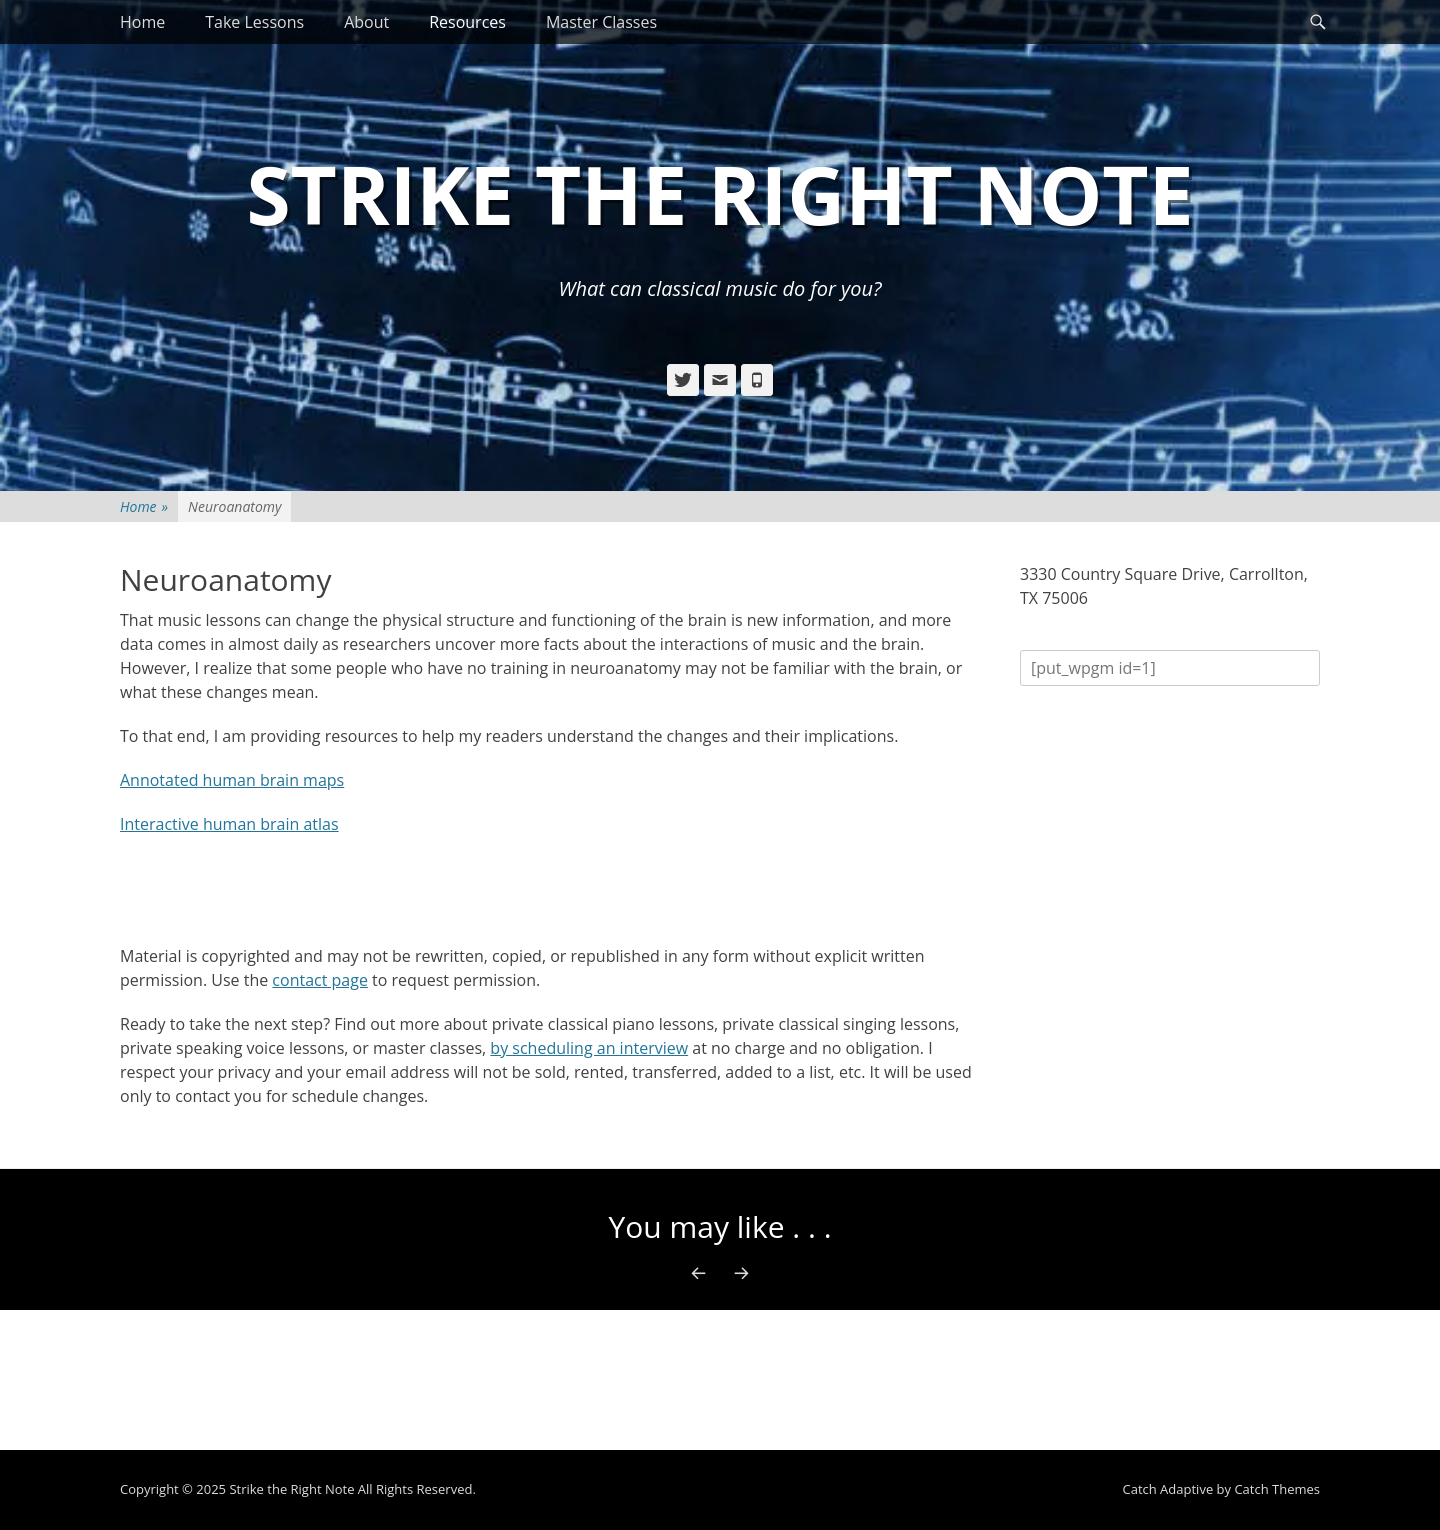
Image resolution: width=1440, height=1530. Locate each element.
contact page (320, 980)
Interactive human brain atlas (229, 824)
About (366, 22)
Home (142, 22)
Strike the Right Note (720, 193)
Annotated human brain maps (232, 780)
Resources (467, 22)
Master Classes (601, 22)
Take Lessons (254, 22)
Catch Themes (1277, 1489)
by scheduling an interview (589, 1048)
